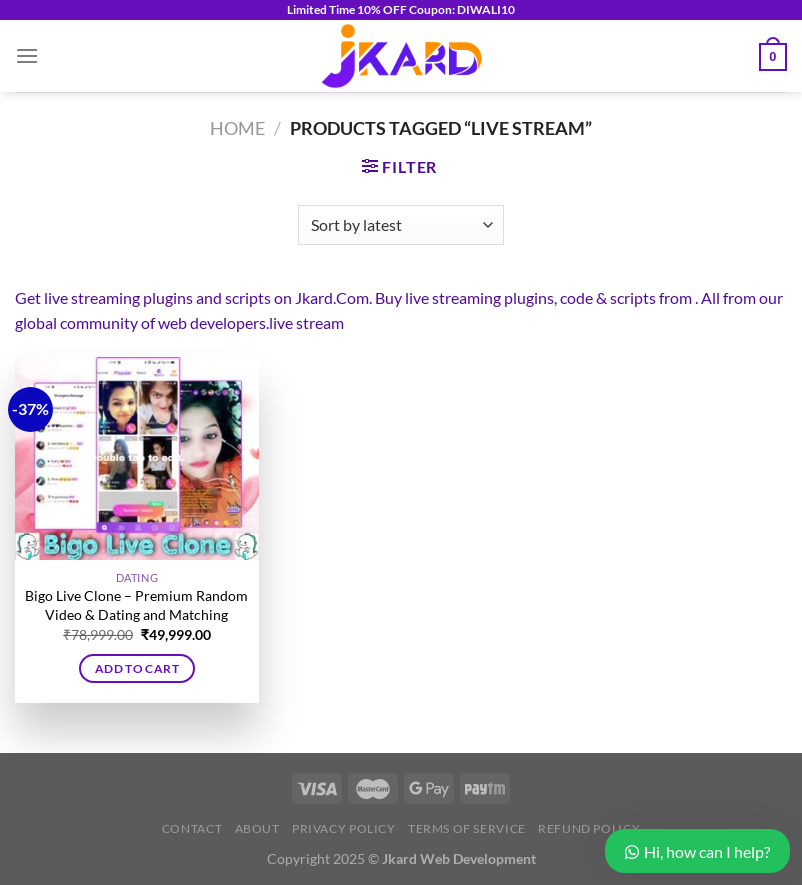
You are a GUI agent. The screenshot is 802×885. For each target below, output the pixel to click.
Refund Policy (589, 828)
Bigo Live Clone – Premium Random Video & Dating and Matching (136, 605)
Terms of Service (467, 828)
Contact (192, 828)
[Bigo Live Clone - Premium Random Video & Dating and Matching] (137, 459)
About (257, 828)
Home (237, 128)
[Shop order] (400, 225)
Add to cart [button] (137, 668)
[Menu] (27, 55)
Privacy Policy (344, 828)
